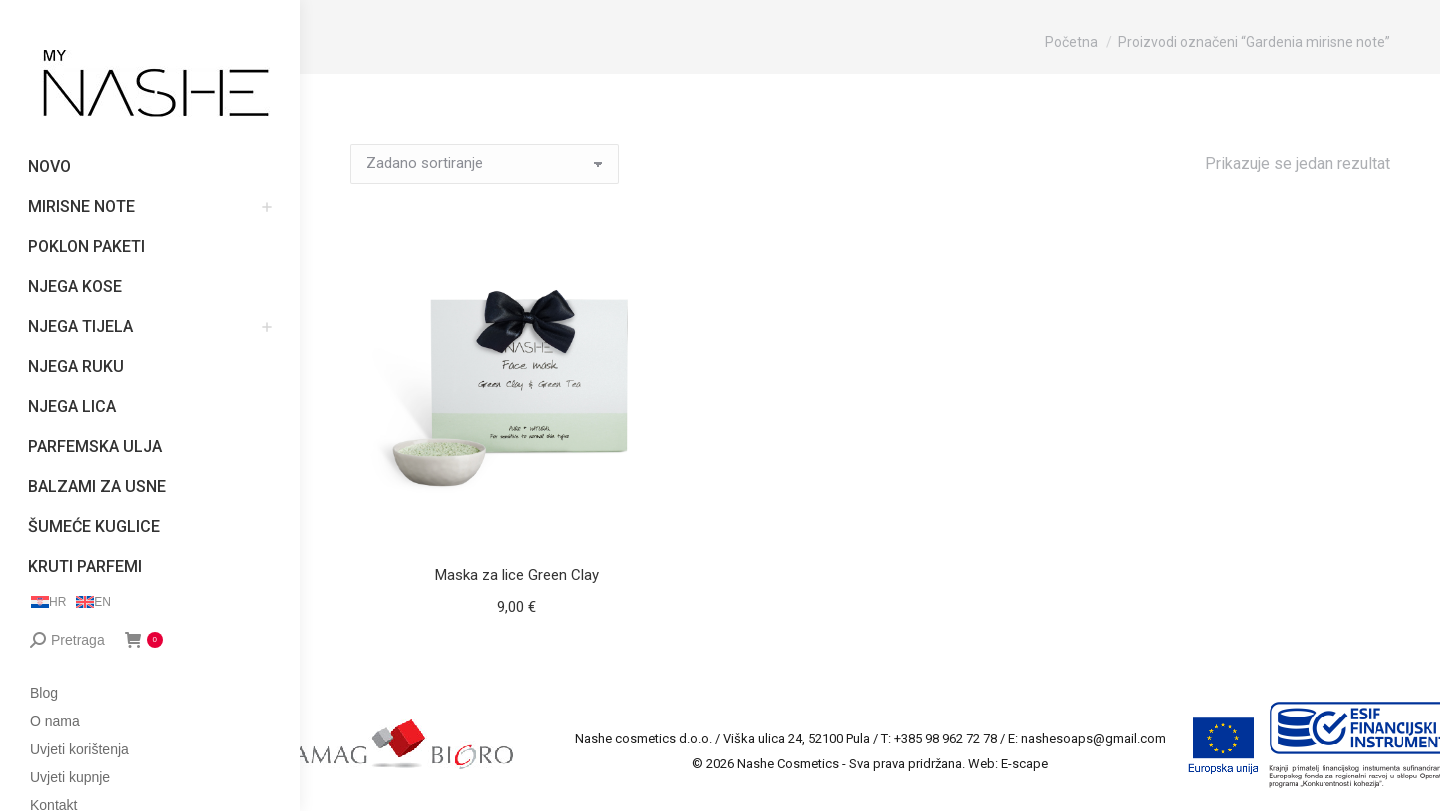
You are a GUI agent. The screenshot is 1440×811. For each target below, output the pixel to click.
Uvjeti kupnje (70, 777)
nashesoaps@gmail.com (1093, 738)
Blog (44, 693)
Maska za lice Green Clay (517, 575)
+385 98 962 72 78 (945, 738)
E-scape (1024, 763)
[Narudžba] (484, 164)
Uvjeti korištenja (79, 749)
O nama (55, 721)
